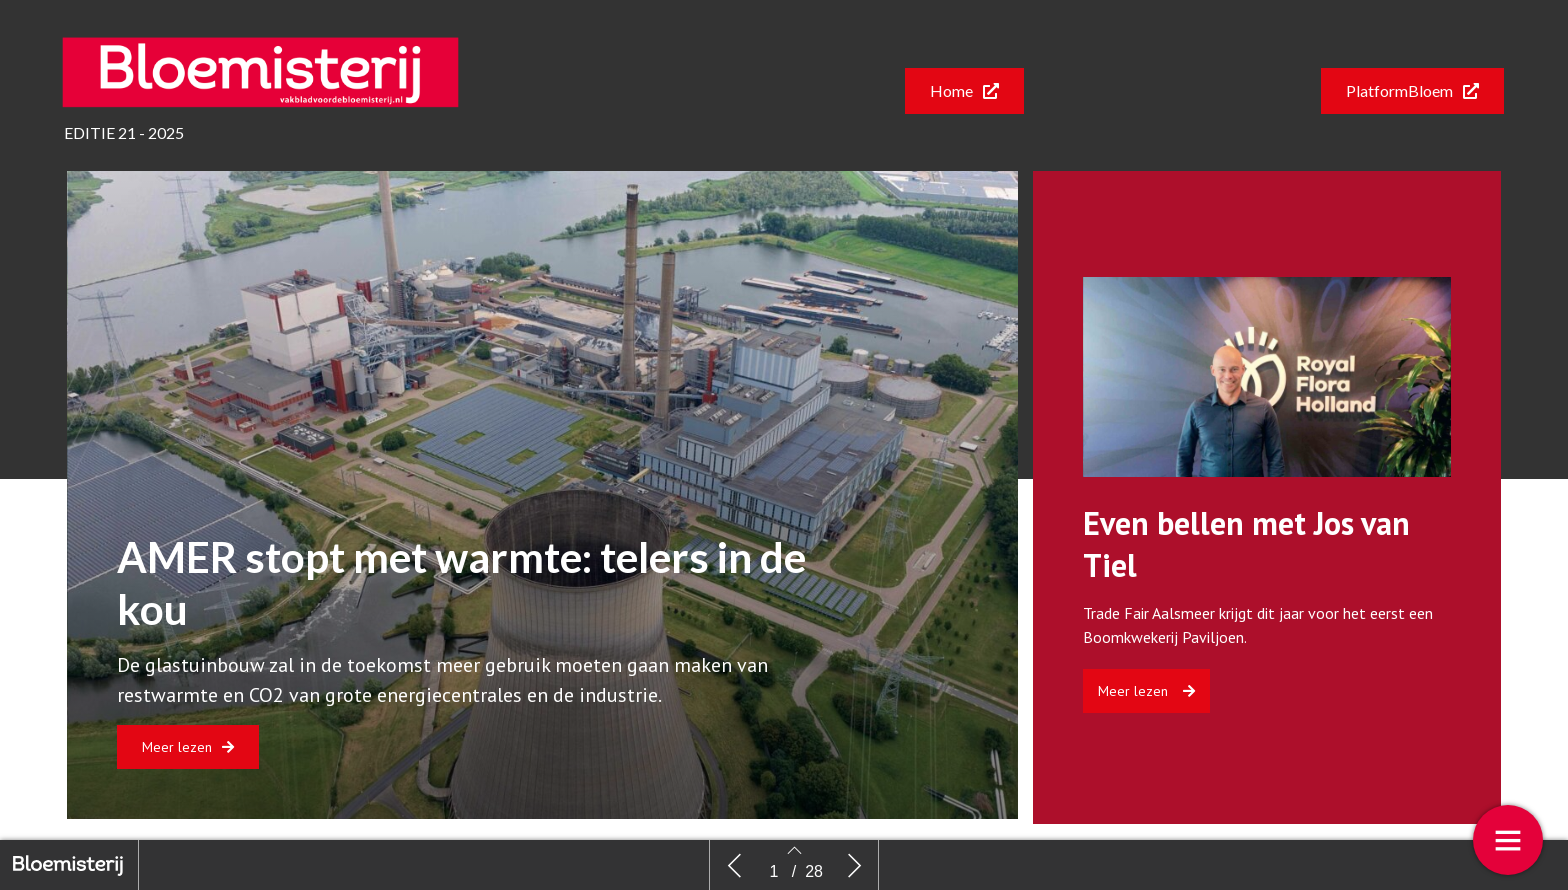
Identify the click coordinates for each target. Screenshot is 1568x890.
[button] (964, 91)
